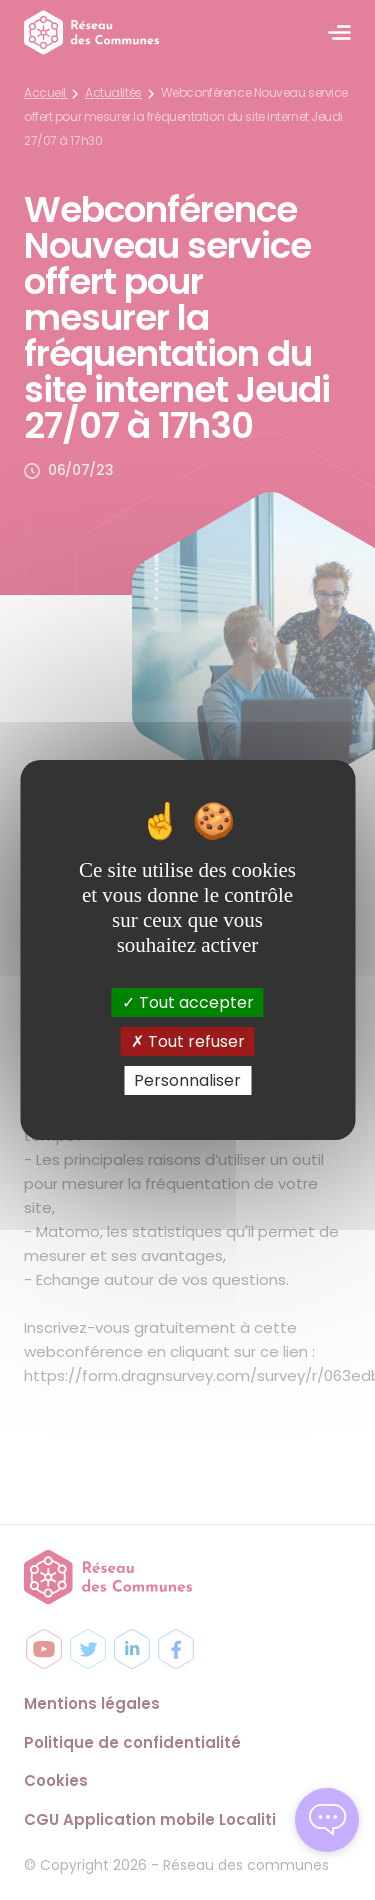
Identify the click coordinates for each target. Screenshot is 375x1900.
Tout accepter (188, 1001)
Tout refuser (188, 1041)
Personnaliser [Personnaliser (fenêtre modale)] (187, 1080)
